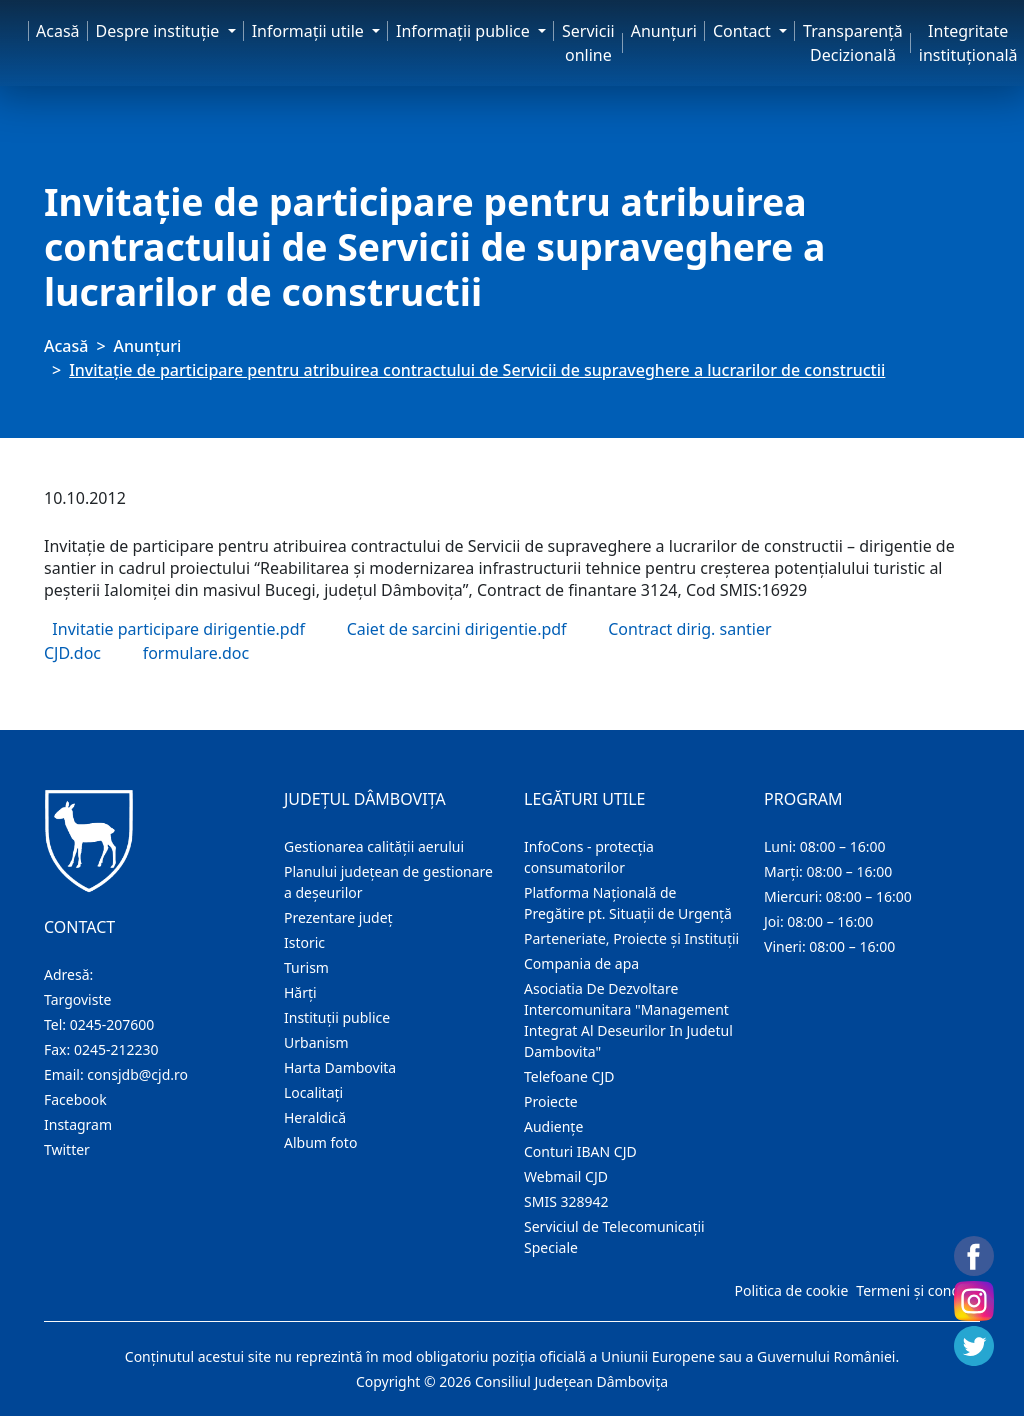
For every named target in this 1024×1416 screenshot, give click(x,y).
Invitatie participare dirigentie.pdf (178, 629)
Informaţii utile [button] (310, 31)
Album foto (320, 1142)
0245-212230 (116, 1049)
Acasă (58, 31)
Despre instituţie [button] (160, 31)
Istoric (304, 942)
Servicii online (588, 43)
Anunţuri (664, 31)
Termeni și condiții (916, 1290)
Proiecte (551, 1101)
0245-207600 (112, 1024)
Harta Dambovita (340, 1067)
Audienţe (553, 1126)
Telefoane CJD (569, 1076)
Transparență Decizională (853, 43)
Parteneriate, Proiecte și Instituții (631, 938)
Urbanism (316, 1042)
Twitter (67, 1149)
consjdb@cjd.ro (137, 1074)
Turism (306, 967)
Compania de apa (581, 963)
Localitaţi (313, 1092)
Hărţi (300, 992)
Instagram (78, 1124)
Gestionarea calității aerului (374, 846)
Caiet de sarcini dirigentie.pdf (457, 629)
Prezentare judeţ (338, 917)
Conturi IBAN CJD (580, 1151)
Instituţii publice (337, 1017)
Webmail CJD (566, 1176)
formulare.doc (196, 653)
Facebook (75, 1099)
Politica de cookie (791, 1290)
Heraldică (315, 1117)
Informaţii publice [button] (465, 31)
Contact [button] (744, 31)
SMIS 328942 (566, 1201)
